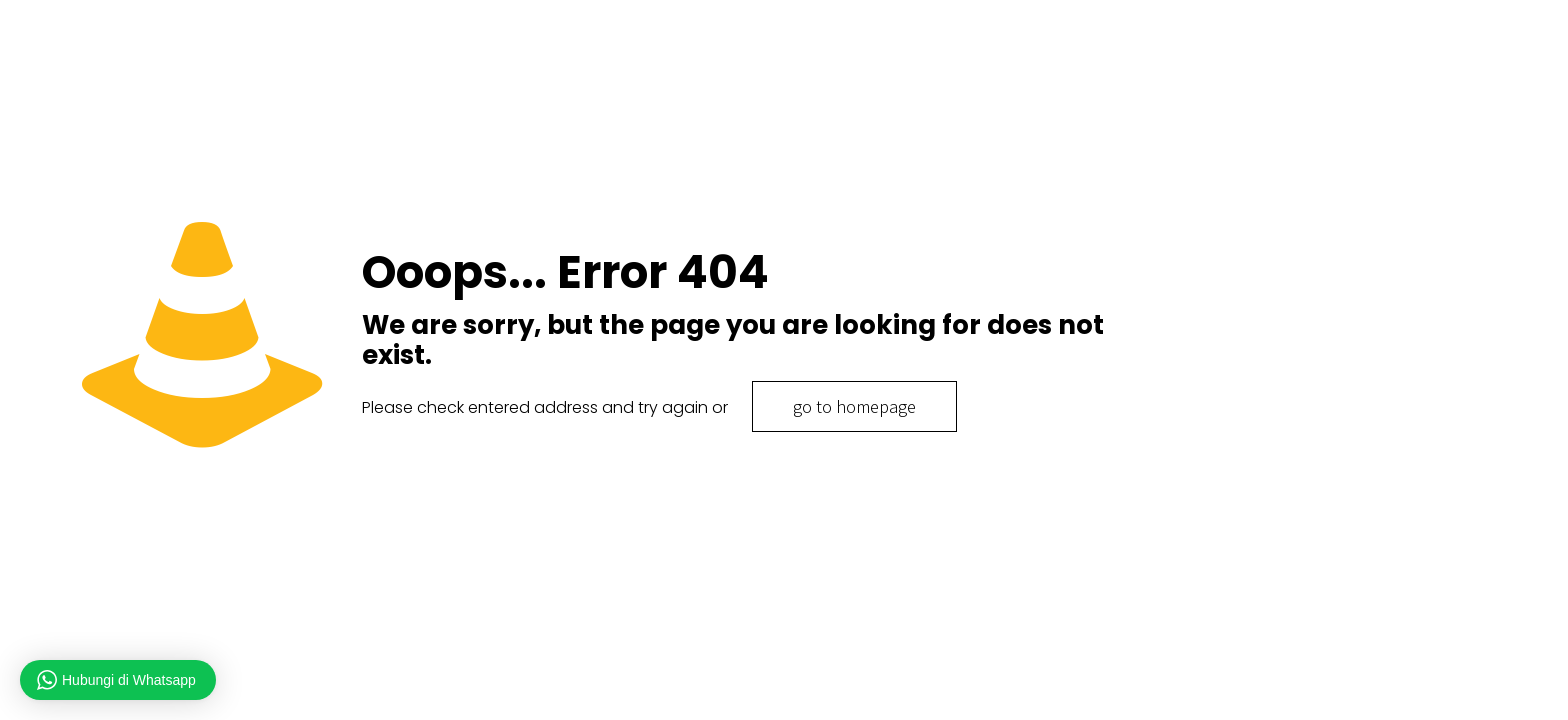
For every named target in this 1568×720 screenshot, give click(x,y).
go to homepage (854, 406)
